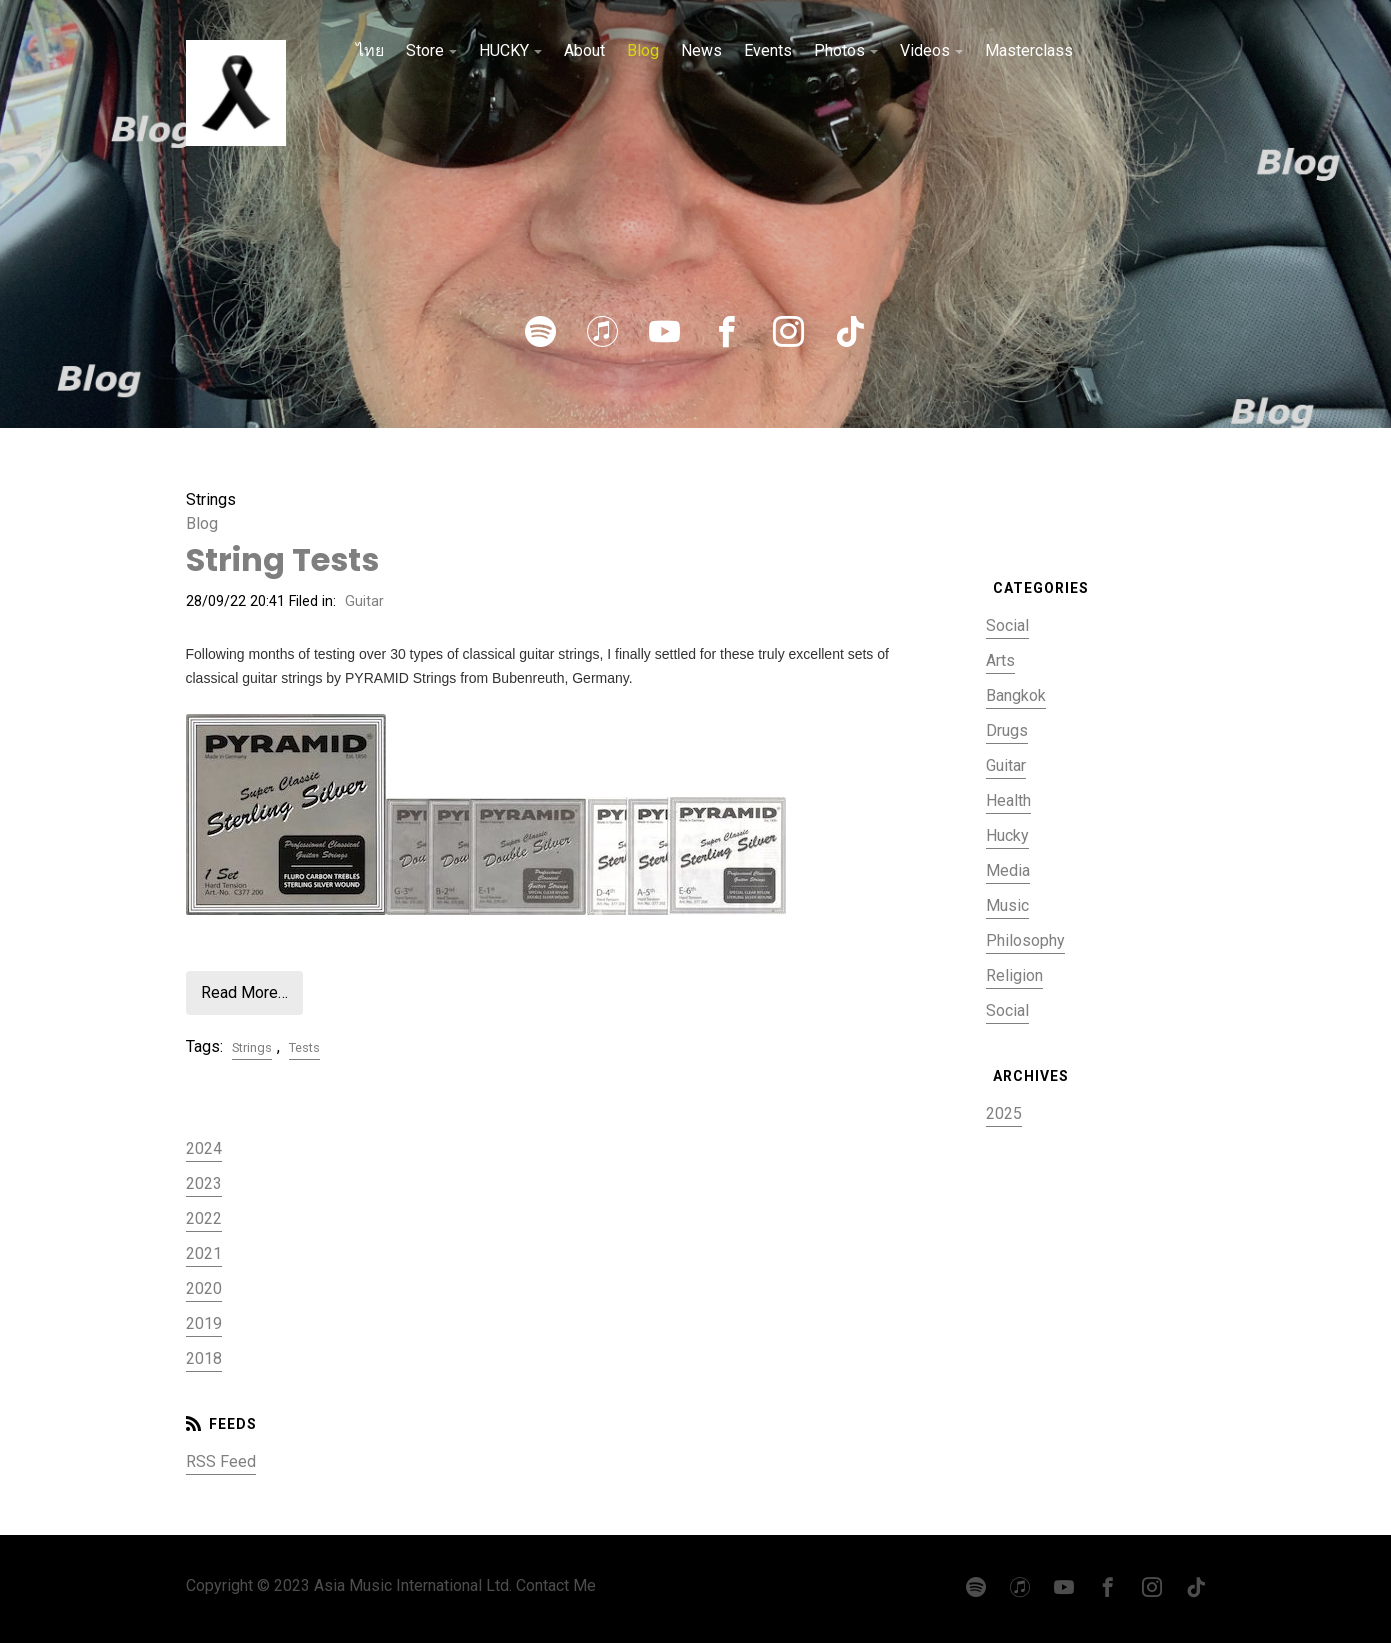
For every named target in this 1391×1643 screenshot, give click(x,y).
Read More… (244, 992)
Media (1008, 870)
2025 (1004, 1113)
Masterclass (1029, 50)
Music (1007, 905)
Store (425, 50)
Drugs (1007, 730)
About (584, 50)
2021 (204, 1253)
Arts (1000, 660)
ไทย (370, 50)
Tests (304, 1047)
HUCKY (504, 50)
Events (768, 50)
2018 (204, 1358)
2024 (204, 1148)
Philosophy (1025, 940)
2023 (204, 1183)
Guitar (364, 601)
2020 (204, 1288)
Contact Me (556, 1585)
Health (1008, 800)
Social (1007, 625)
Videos (925, 50)
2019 (204, 1323)
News (701, 50)
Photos (839, 50)
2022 (204, 1218)
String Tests (282, 559)
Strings (252, 1047)
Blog (643, 50)
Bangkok (1016, 695)
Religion (1014, 975)
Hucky (1007, 835)
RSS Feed (221, 1461)
